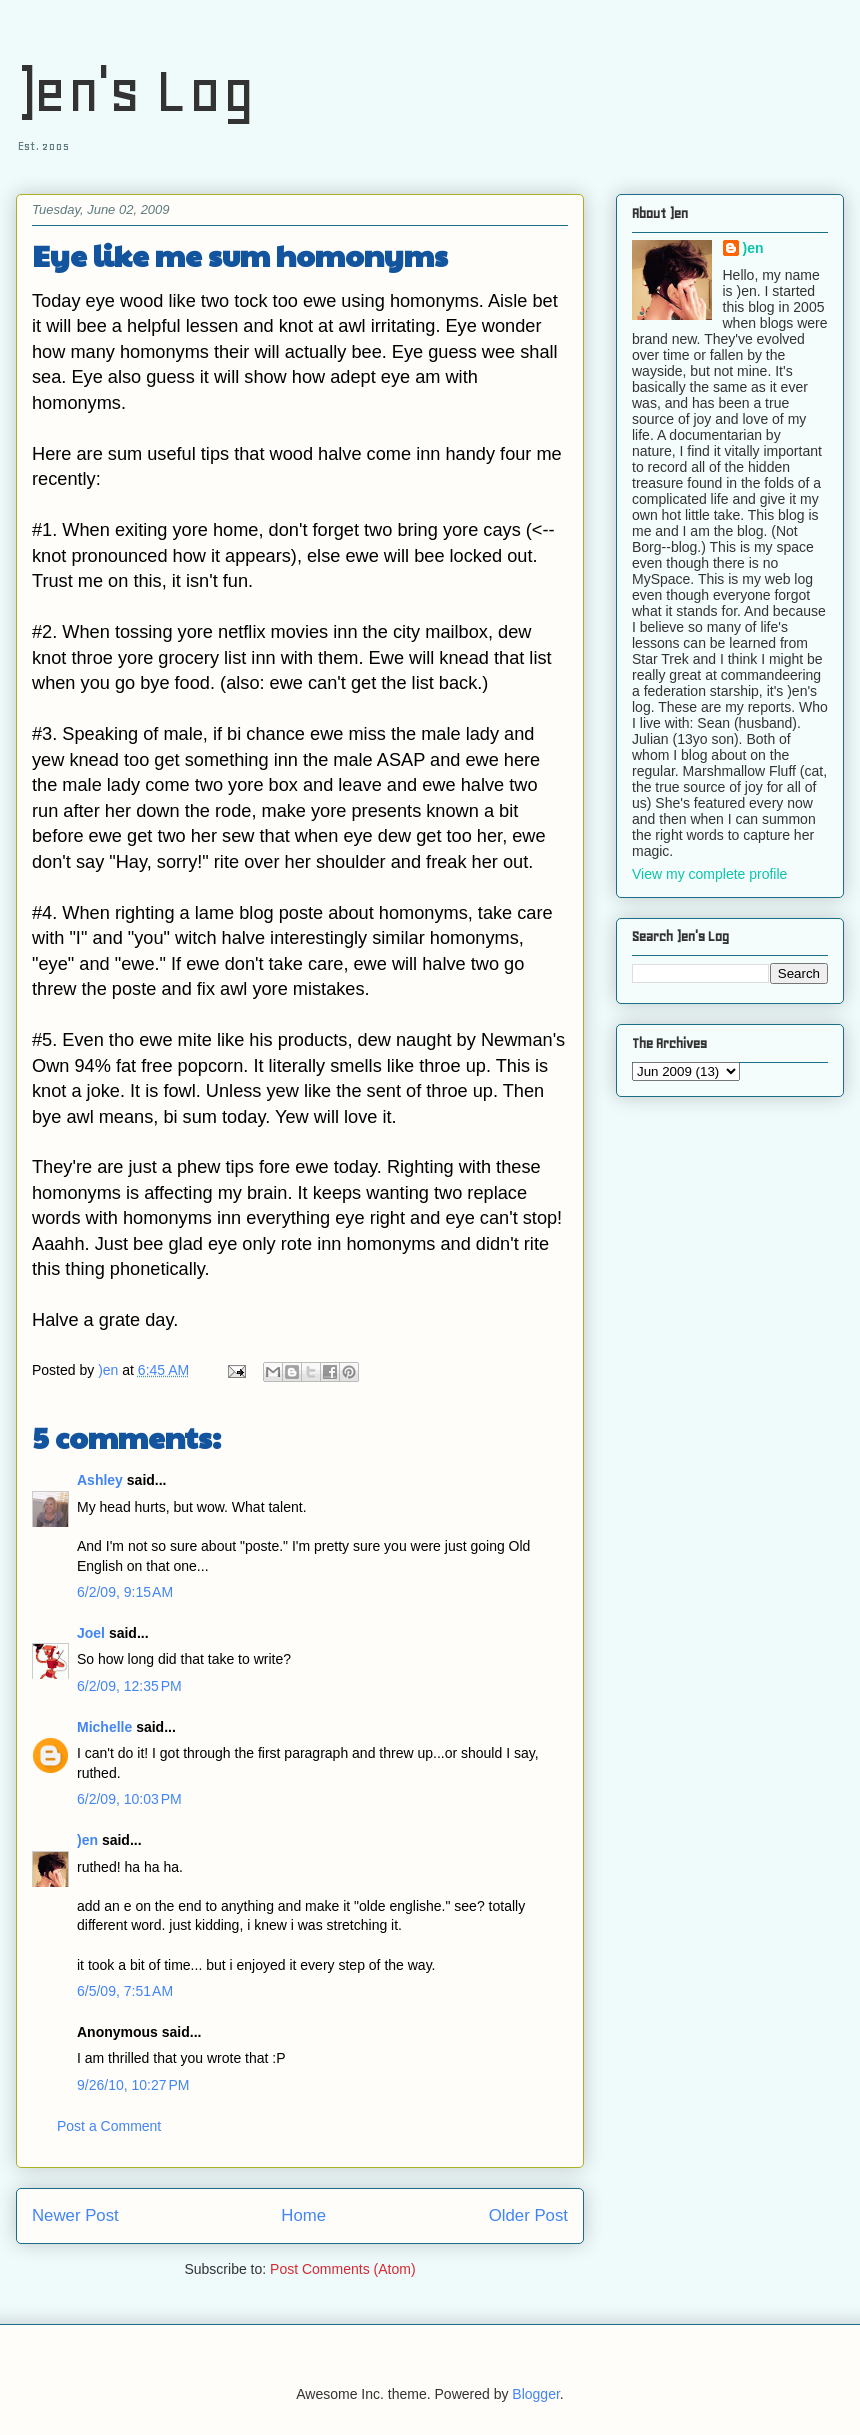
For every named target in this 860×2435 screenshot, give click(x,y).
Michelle (104, 1727)
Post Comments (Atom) (342, 2269)
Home (303, 2215)
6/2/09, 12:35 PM (129, 1686)
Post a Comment (109, 2126)
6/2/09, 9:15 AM (125, 1592)
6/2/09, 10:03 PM (129, 1799)
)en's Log (135, 90)
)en (87, 1840)
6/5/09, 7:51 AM (125, 1991)
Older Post (528, 2215)
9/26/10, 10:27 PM (133, 2085)
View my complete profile (709, 874)
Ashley (100, 1480)
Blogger (535, 2394)
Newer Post (75, 2215)
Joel (91, 1633)
